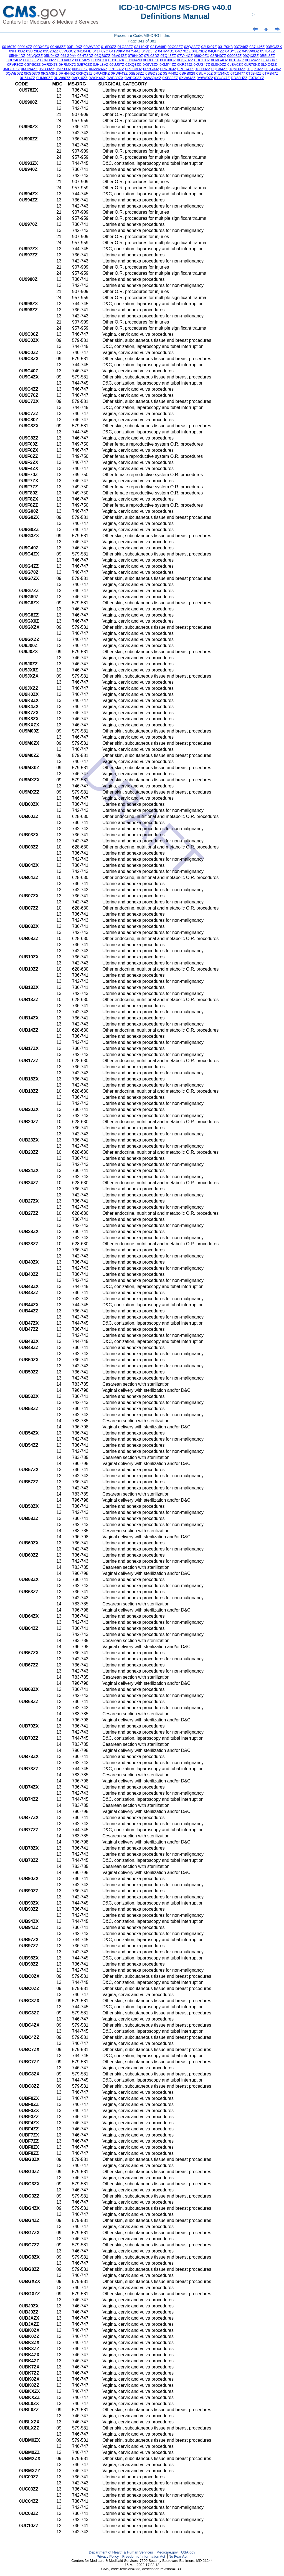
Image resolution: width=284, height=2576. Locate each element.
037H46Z (257, 47)
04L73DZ (199, 51)
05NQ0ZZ (35, 56)
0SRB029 (187, 73)
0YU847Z (222, 78)
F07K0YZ (256, 78)
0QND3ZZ (237, 69)
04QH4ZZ (216, 51)
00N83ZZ (58, 47)
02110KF (141, 47)
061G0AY (68, 56)
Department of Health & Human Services (121, 2552)
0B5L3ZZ (267, 56)
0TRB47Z (270, 73)
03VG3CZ (67, 51)
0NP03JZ (63, 69)
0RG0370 (32, 73)
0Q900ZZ (202, 69)
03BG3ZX (274, 47)
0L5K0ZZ (218, 64)
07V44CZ (185, 56)
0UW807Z (62, 78)
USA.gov (188, 2552)
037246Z (241, 47)
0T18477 (237, 73)
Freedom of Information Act (143, 2556)
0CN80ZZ (48, 60)
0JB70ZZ (84, 64)
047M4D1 (166, 51)
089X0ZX (201, 56)
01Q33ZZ (125, 47)
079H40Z (135, 56)
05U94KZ (51, 56)
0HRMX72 (67, 64)
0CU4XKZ (65, 60)
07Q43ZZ (168, 56)
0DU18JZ (202, 60)
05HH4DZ (17, 56)
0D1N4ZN (133, 60)
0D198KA (99, 60)
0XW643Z (187, 78)
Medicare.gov (167, 2552)
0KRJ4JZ (184, 64)
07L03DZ (151, 56)
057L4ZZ (267, 51)
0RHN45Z (67, 73)
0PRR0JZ (168, 69)
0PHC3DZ (133, 69)
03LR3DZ (34, 51)
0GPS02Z (32, 64)
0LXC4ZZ (269, 64)
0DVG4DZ (219, 60)
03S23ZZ (50, 51)
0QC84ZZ (219, 69)
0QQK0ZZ (255, 69)
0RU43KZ (101, 73)
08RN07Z (218, 56)
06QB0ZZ (103, 56)
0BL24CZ (14, 60)
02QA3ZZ (192, 47)
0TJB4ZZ (254, 73)
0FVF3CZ (15, 64)
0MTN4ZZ (29, 69)
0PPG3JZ (151, 69)
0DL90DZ (168, 60)
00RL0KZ (74, 47)
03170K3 (225, 47)
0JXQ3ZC (133, 64)
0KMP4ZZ (167, 64)
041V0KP (117, 51)
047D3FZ (149, 51)
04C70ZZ (183, 51)
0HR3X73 (50, 64)
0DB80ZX (151, 60)
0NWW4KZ (98, 69)
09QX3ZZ (251, 56)
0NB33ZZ (46, 69)
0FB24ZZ (252, 60)
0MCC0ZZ (11, 69)
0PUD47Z (185, 69)
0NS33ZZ (80, 69)
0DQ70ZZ (185, 60)
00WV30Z (91, 47)
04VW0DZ (250, 51)
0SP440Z (170, 73)
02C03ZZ (175, 47)
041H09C (100, 51)
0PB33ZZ (116, 69)
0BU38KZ (31, 60)
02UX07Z (209, 47)
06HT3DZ (85, 56)
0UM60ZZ (44, 78)
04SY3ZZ (233, 51)
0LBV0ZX (235, 64)
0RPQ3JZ (84, 73)
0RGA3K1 (49, 73)
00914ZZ (24, 47)
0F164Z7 (236, 60)
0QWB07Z (14, 73)
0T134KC (221, 73)
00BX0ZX (41, 47)
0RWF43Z (119, 73)
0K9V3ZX (150, 64)
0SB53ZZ (136, 73)
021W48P (158, 47)
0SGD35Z (153, 73)
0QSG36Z (273, 69)
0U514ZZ (28, 78)
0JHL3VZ (100, 64)
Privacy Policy (108, 2556)
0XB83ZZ (170, 78)
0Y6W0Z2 (205, 78)
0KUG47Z (202, 64)
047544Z (133, 51)
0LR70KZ (252, 64)
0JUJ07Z (117, 64)
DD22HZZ (239, 78)
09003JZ (234, 56)
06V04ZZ (119, 56)
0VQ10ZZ (80, 78)
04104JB (84, 51)
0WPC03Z (133, 78)
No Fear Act (178, 2556)
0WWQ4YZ (152, 78)
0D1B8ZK (116, 60)
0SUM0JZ (204, 73)
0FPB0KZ (270, 60)
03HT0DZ (17, 51)
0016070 (9, 47)
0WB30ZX (114, 78)
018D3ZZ (108, 47)
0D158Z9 (82, 60)
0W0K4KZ (97, 78)
